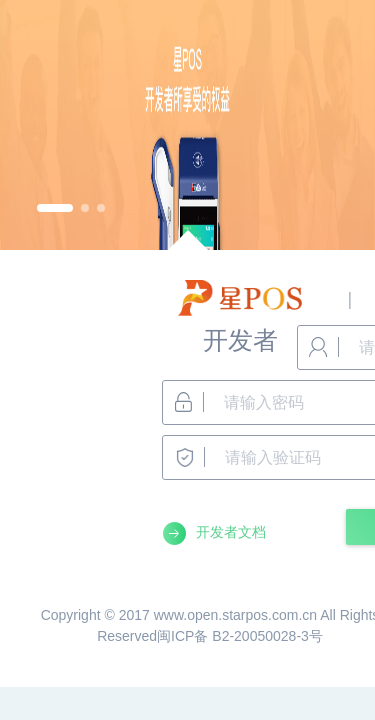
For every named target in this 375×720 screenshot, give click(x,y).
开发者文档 (231, 532)
